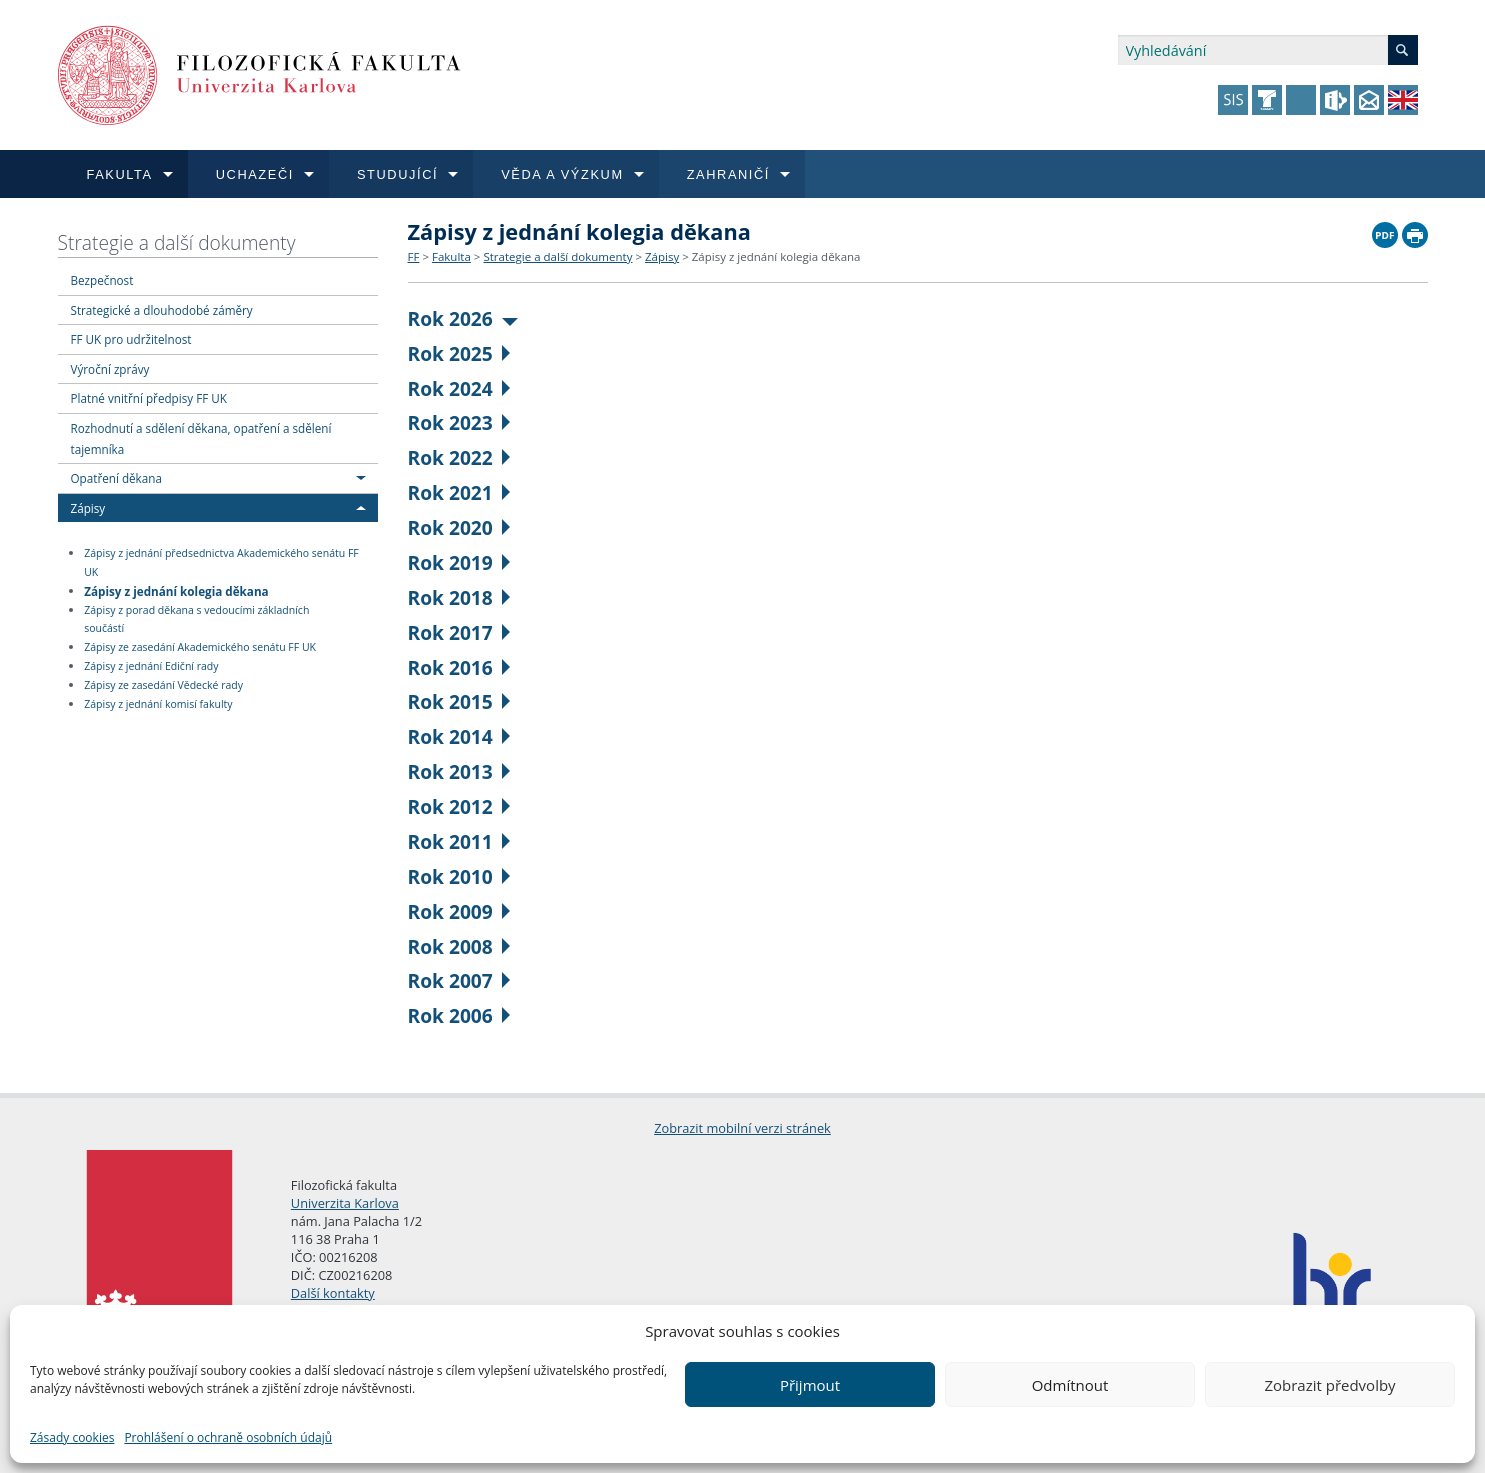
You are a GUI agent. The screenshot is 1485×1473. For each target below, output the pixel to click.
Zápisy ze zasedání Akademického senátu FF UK (200, 647)
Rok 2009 (459, 911)
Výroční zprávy (110, 369)
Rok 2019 (459, 562)
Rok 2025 (459, 353)
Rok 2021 (459, 492)
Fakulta (451, 256)
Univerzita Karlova (345, 1203)
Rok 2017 (459, 632)
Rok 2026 (463, 318)
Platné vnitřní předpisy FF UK (149, 398)
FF (414, 256)
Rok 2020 (459, 527)
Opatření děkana (116, 478)
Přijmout (810, 1385)
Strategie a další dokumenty (177, 242)
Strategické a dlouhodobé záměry (162, 310)
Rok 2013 (459, 771)
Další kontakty (333, 1293)
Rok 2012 (459, 806)
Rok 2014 (459, 736)
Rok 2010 (459, 876)
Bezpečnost (102, 280)
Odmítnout (1070, 1385)
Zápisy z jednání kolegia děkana (176, 590)
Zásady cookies (72, 1437)
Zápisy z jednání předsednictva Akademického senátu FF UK (221, 562)
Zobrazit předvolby (1329, 1385)
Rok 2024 (459, 388)
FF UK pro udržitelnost (131, 339)
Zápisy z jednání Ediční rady (151, 666)
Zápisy (88, 508)
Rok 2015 (459, 701)
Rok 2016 (459, 667)
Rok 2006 (459, 1015)
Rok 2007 (459, 980)
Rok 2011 (459, 841)
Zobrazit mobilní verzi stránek (742, 1128)
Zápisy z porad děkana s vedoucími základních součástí (196, 619)
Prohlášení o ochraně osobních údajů (228, 1437)
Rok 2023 (459, 422)
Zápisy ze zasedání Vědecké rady (163, 685)
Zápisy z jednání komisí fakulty (158, 704)
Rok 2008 (459, 946)
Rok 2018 (459, 597)
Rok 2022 (459, 457)
